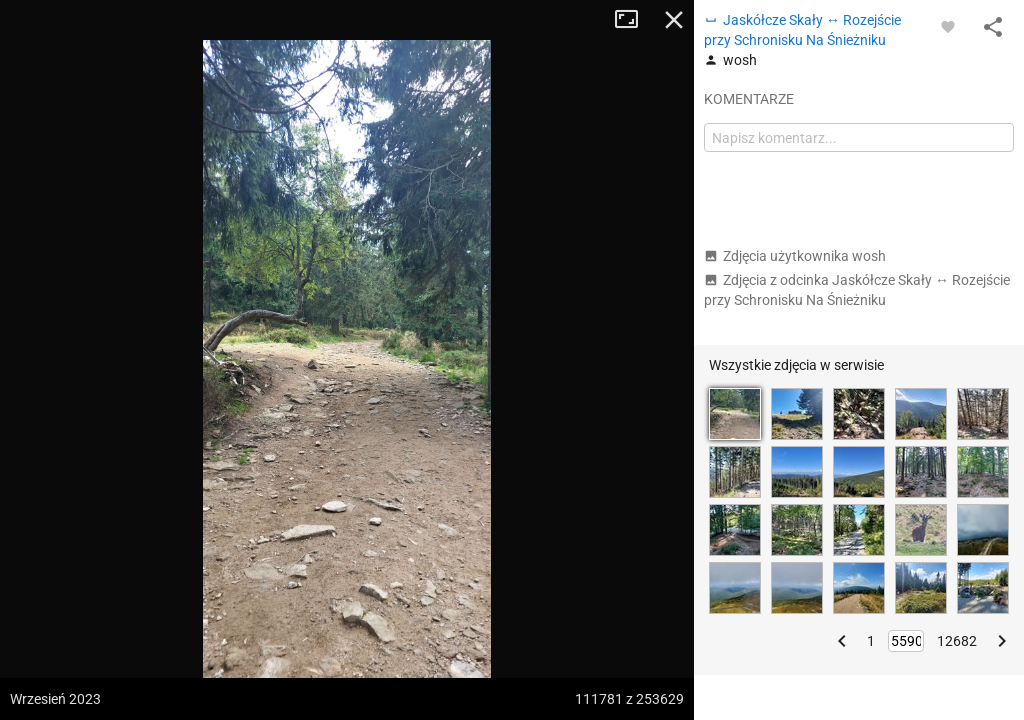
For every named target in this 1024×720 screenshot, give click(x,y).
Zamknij (674, 20)
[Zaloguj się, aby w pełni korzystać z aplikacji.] (948, 26)
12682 (957, 641)
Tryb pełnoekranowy (634, 20)
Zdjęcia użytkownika (795, 256)
